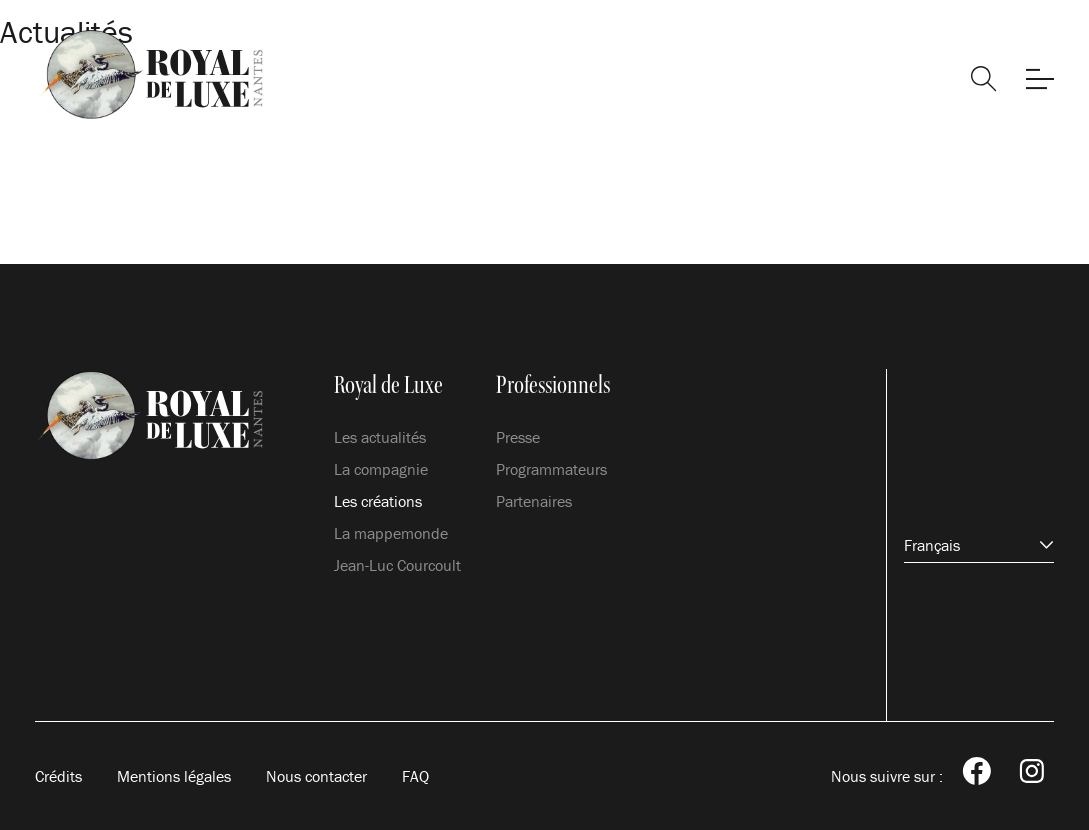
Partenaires (534, 501)
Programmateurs (551, 469)
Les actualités (380, 437)
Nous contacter (316, 776)
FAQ (415, 776)
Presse (518, 437)
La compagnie (381, 469)
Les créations (378, 501)
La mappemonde (391, 533)
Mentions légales (174, 776)
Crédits (58, 776)
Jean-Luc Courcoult (397, 565)
